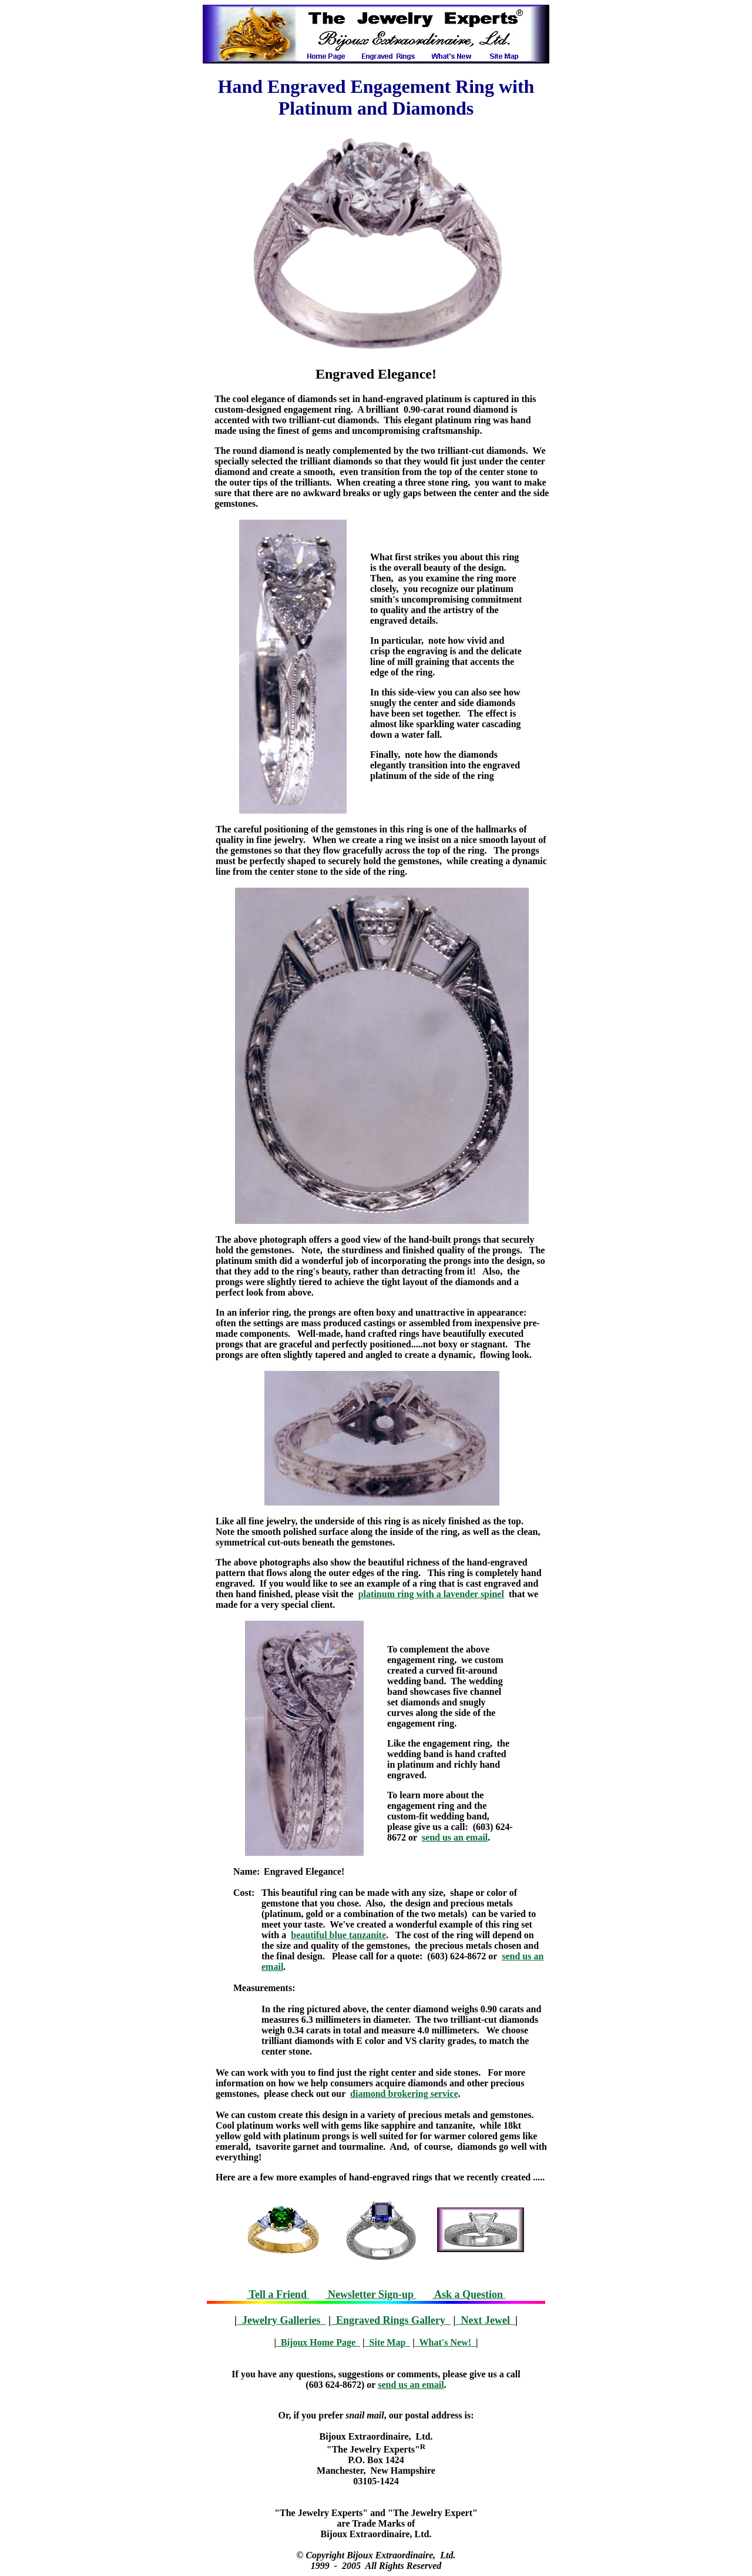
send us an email (455, 1837)
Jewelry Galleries (281, 2320)
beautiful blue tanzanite (338, 1935)
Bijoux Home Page (318, 2342)
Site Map (388, 2342)
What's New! (445, 2342)
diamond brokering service (404, 2094)
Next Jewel (485, 2320)
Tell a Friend (277, 2294)
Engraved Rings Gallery (391, 2320)
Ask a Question (469, 2294)
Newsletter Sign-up (370, 2294)
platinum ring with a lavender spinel (431, 1594)
